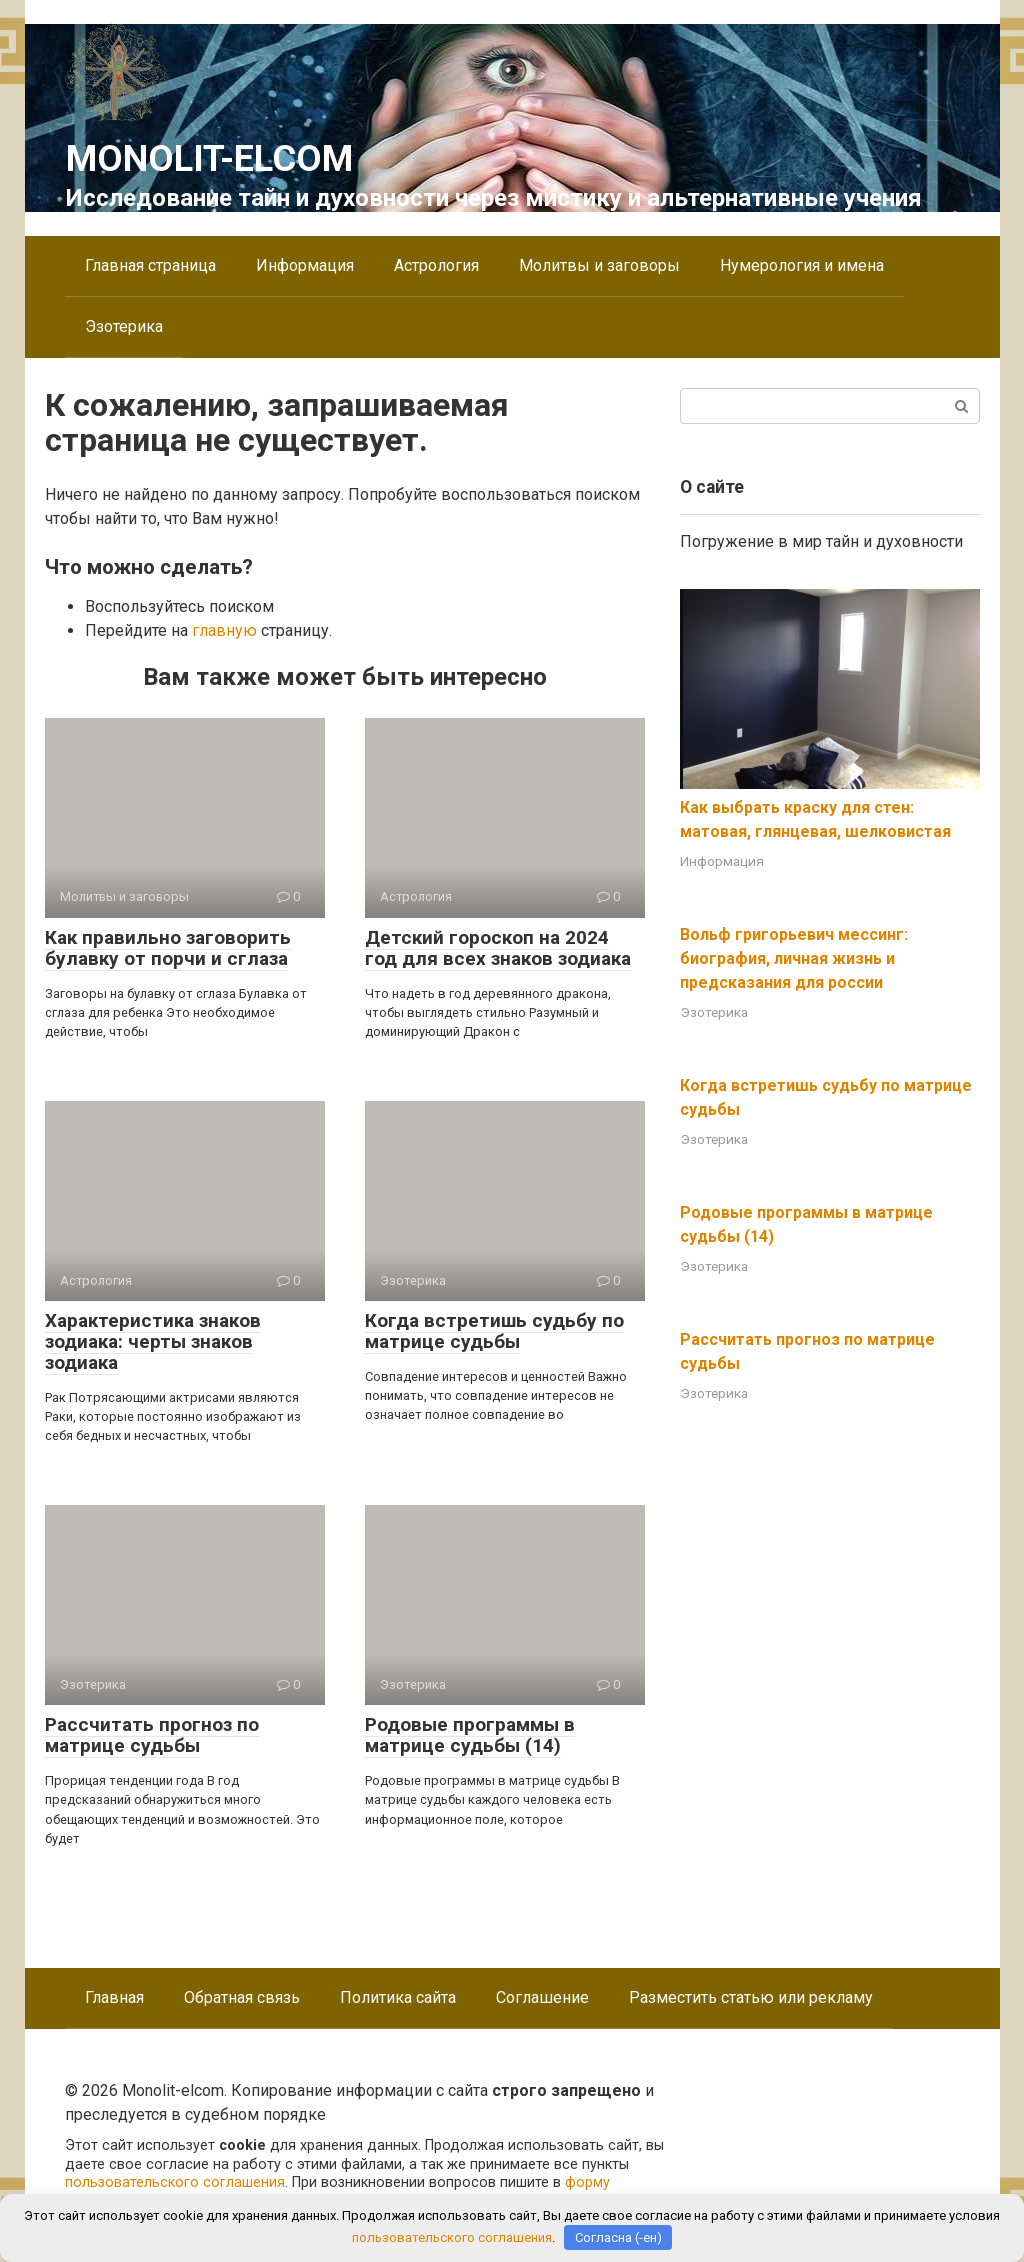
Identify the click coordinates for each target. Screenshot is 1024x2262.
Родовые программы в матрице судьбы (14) (470, 1735)
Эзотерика (124, 326)
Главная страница (150, 265)
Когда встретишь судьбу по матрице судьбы (494, 1331)
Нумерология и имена (802, 265)
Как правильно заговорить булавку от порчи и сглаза (168, 948)
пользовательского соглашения (175, 2182)
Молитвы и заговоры (599, 265)
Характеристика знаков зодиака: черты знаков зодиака (153, 1341)
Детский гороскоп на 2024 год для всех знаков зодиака (498, 948)
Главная (114, 1997)
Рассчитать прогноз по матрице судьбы (152, 1735)
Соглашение (542, 1997)
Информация (305, 265)
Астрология (436, 265)
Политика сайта (398, 1997)
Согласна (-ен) (618, 2237)
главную (224, 630)
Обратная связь (242, 1997)
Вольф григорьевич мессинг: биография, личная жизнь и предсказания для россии (794, 958)
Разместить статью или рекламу (751, 1997)
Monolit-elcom (209, 159)
